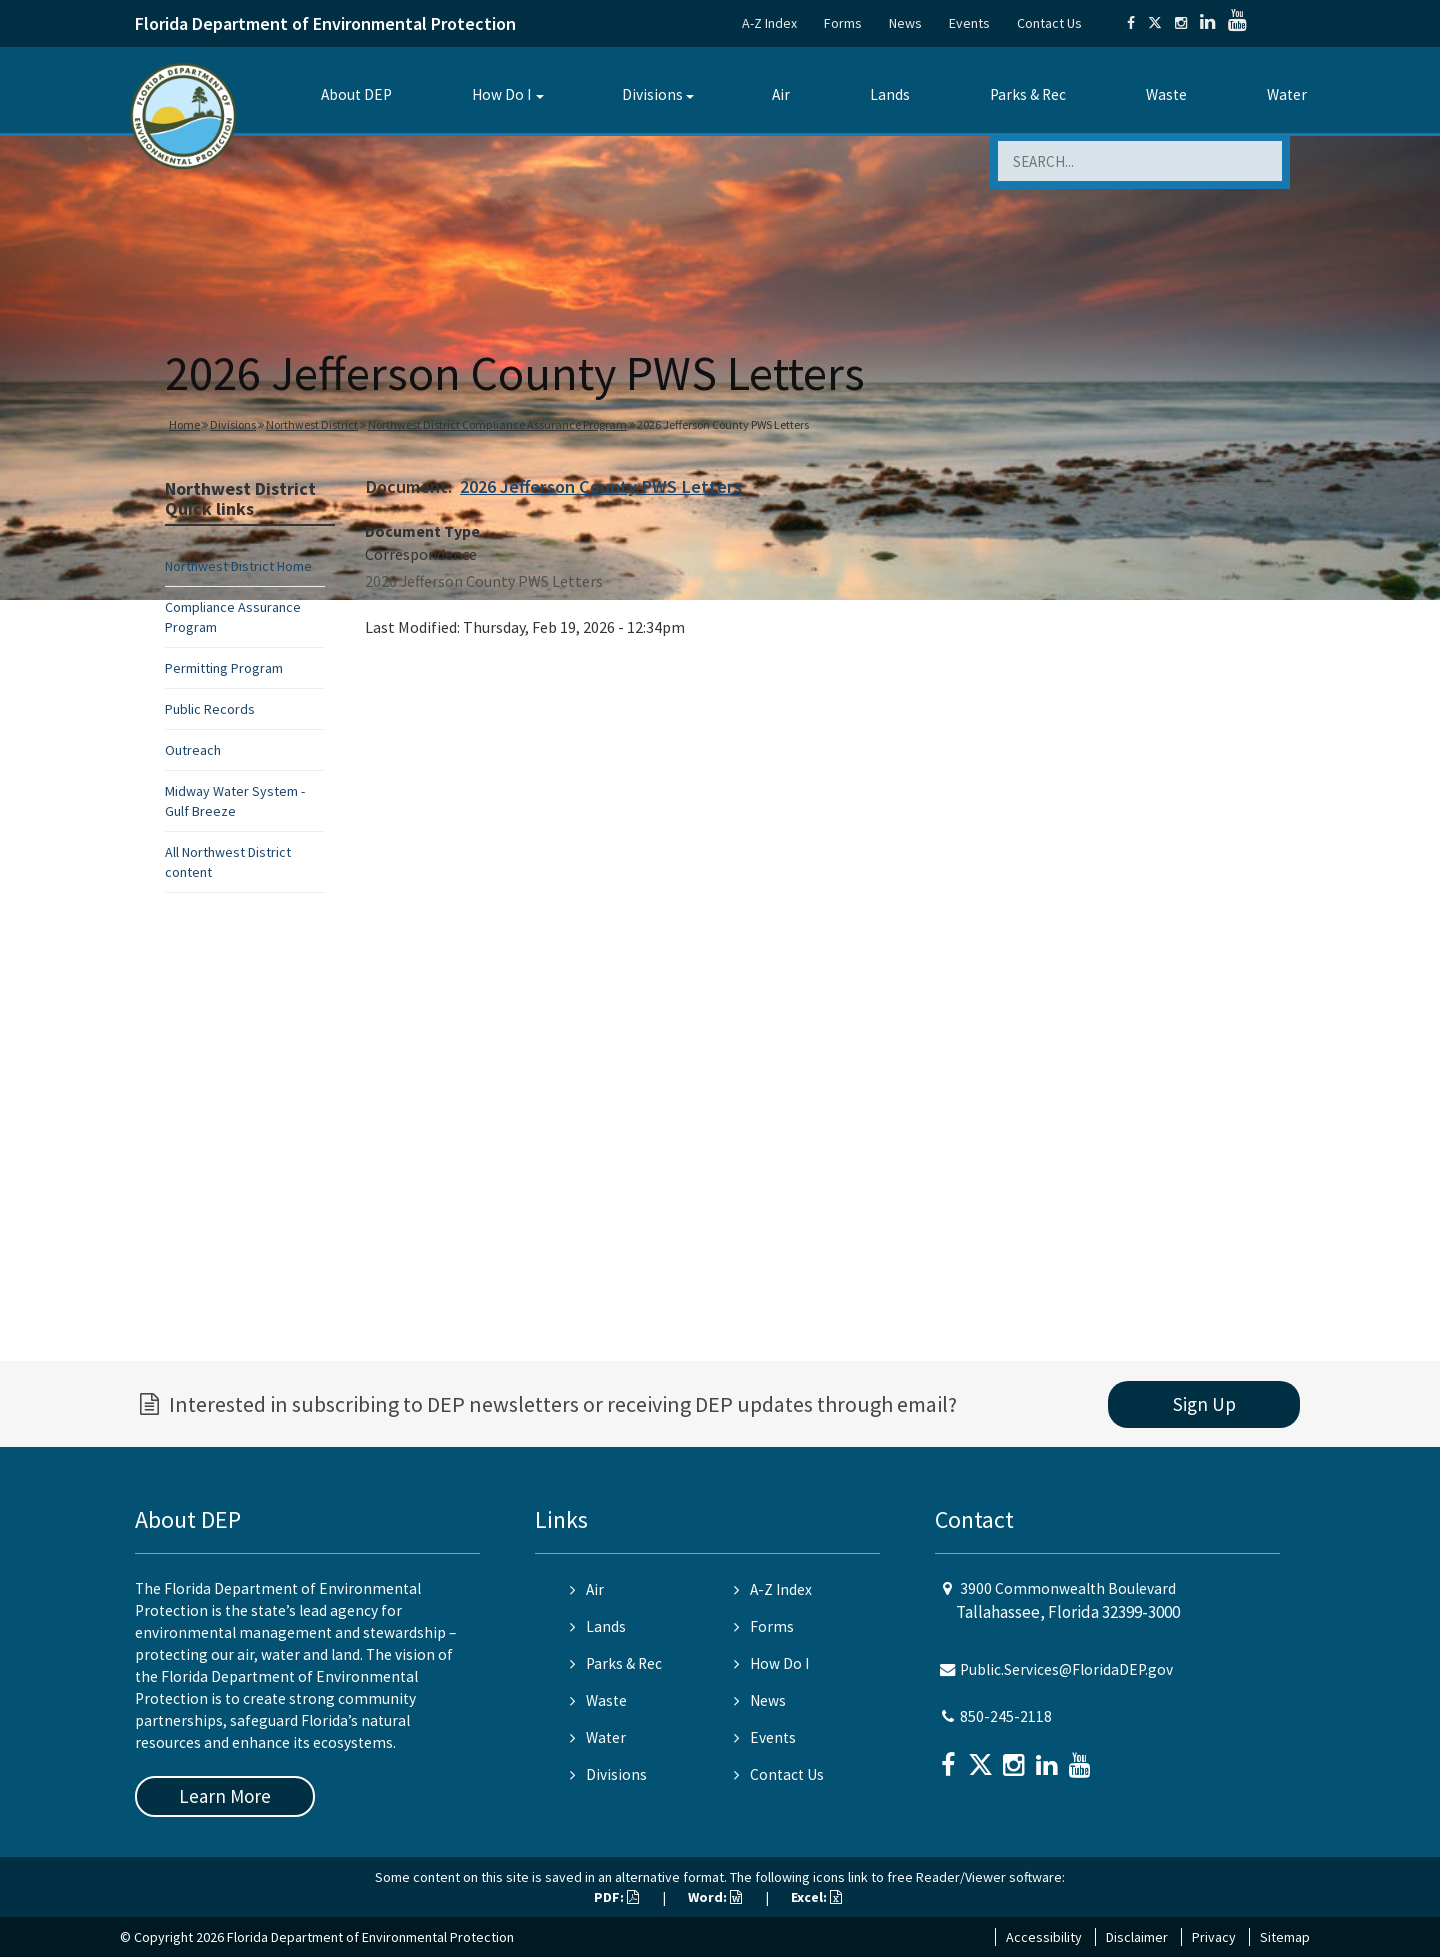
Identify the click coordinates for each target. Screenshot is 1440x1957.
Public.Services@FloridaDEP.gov (1066, 1669)
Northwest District (312, 424)
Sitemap (1285, 1937)
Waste (1166, 94)
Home (184, 424)
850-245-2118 (1006, 1716)
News (905, 23)
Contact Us (1049, 23)
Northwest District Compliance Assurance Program (497, 424)
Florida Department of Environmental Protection (325, 23)
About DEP (356, 94)
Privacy (1214, 1937)
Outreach (193, 750)
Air (781, 94)
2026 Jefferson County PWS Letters (601, 486)
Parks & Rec (1028, 94)
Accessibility (1044, 1937)
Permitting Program (224, 668)
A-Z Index (769, 23)
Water (1287, 94)
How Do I (501, 94)
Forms (843, 23)
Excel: (816, 1897)
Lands (890, 94)
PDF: (616, 1897)
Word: (715, 1897)
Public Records (210, 709)
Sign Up (1204, 1404)
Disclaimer (1137, 1937)
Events (969, 23)
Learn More (225, 1796)
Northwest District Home (238, 566)
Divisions (652, 94)
